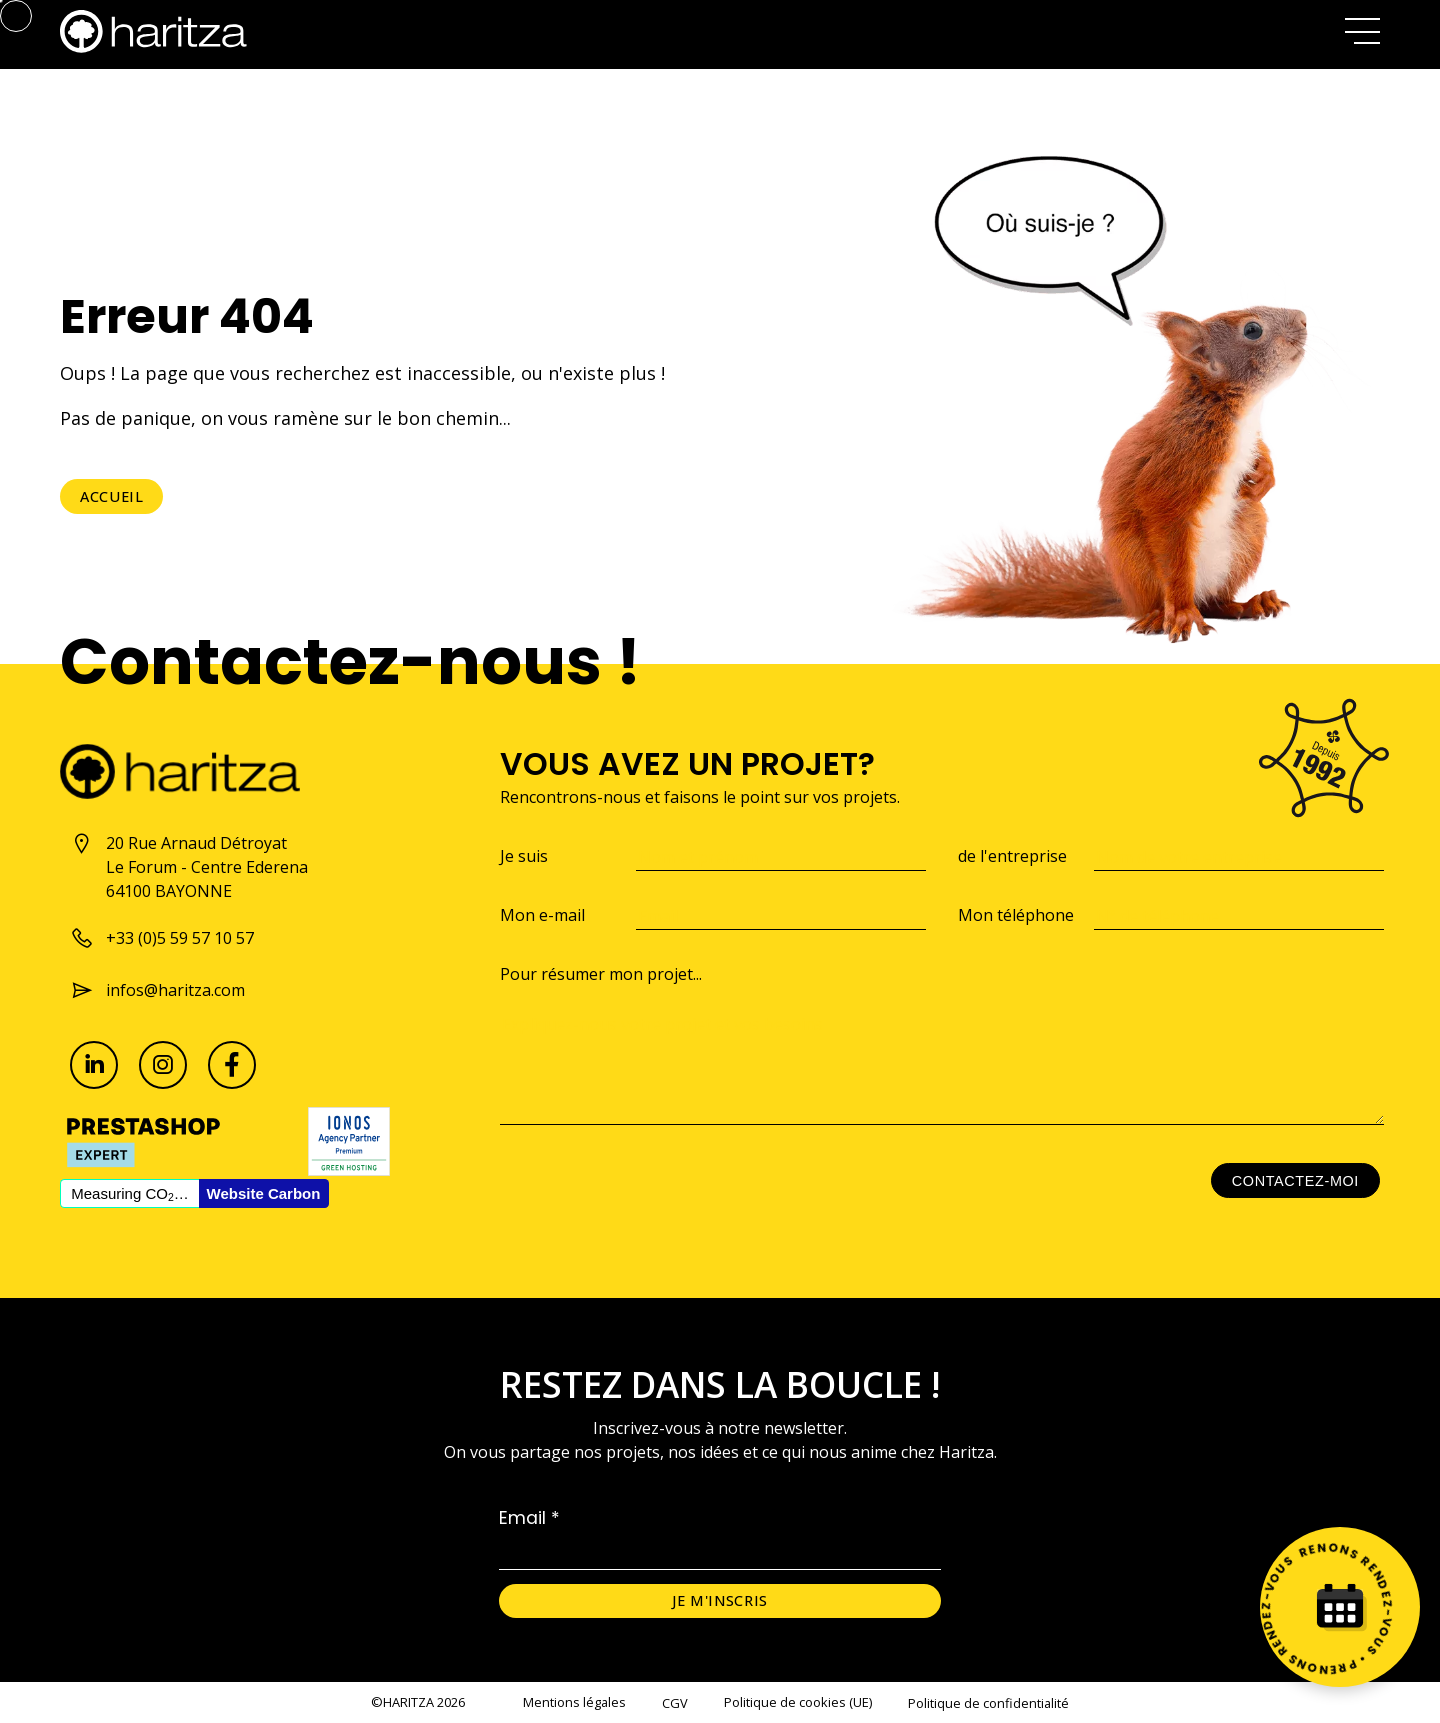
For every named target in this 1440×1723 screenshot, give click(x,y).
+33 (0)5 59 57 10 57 (162, 938)
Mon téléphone (1016, 915)
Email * (529, 1518)
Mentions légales (574, 1702)
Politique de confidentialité (988, 1703)
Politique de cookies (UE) (798, 1702)
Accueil (111, 496)
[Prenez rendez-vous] (1340, 1607)
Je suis (524, 856)
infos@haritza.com (157, 990)
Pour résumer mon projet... (601, 974)
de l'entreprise (1012, 856)
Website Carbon (264, 1193)
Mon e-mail (542, 915)
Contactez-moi (1295, 1181)
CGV (675, 1703)
